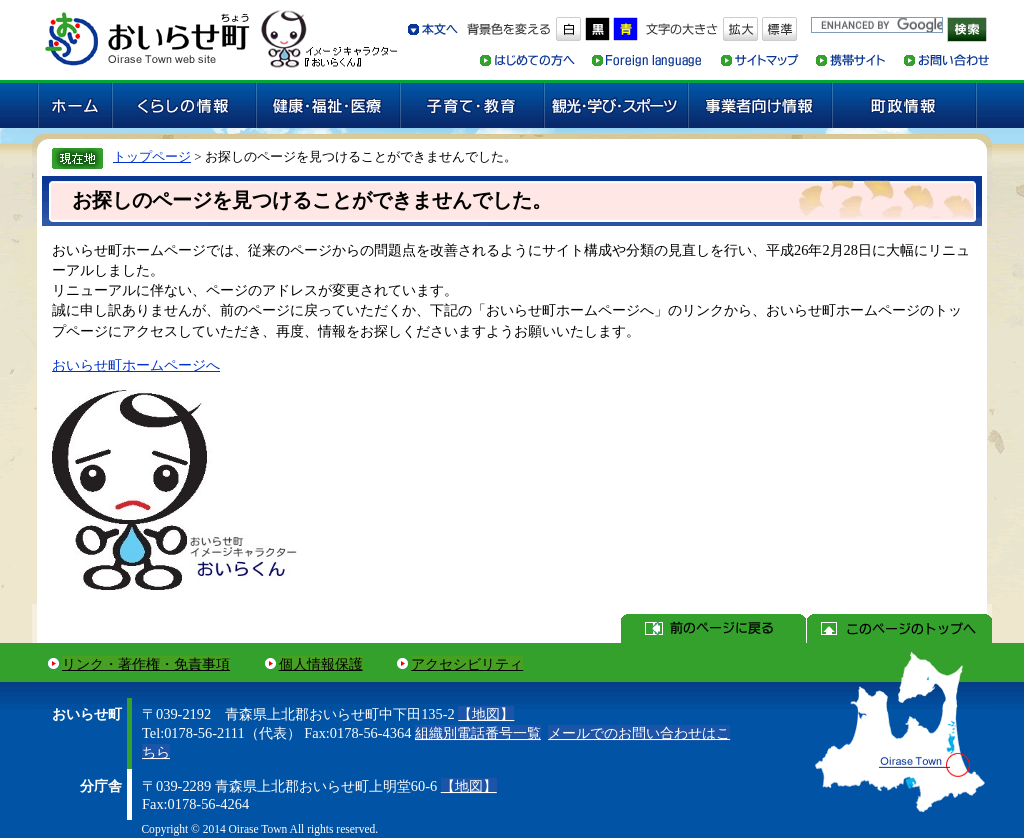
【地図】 (486, 714)
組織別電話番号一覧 (478, 733)
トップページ (152, 156)
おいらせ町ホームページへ (136, 365)
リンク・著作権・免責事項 (146, 664)
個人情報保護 (321, 664)
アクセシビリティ (467, 664)
